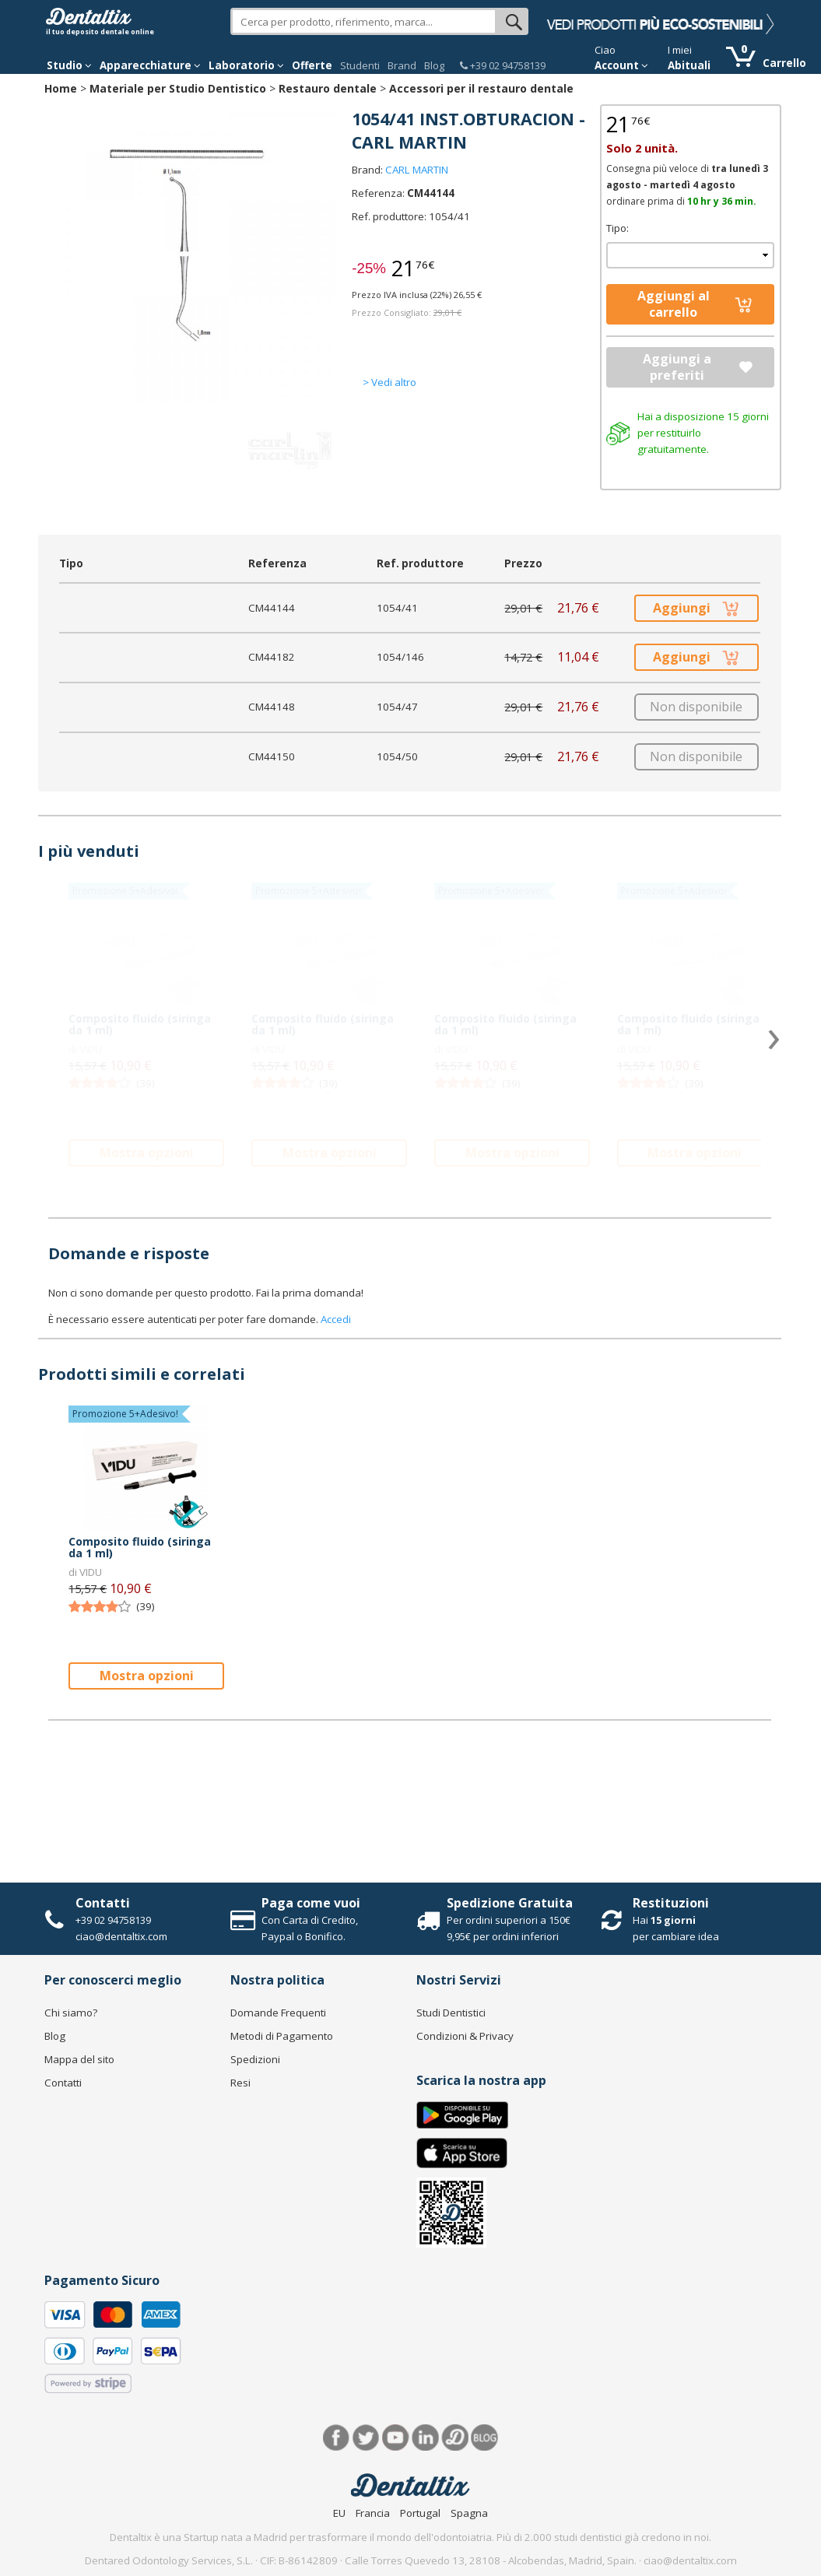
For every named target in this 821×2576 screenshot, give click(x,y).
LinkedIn (425, 2437)
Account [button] (621, 65)
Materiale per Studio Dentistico (177, 88)
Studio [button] (69, 65)
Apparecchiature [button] (150, 65)
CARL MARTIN (416, 170)
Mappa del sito (79, 2059)
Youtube (395, 2437)
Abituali (689, 65)
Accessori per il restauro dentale (481, 88)
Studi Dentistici (451, 2013)
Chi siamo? (70, 2013)
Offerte (312, 65)
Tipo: (617, 228)
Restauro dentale (328, 88)
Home (60, 88)
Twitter (366, 2437)
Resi (240, 2083)
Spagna (469, 2513)
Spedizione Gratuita (510, 1902)
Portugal (420, 2513)
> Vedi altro (389, 382)
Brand (402, 65)
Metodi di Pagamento (281, 2036)
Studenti (360, 65)
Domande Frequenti (278, 2013)
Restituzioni (671, 1902)
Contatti (102, 1902)
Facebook (336, 2437)
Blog (434, 65)
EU (339, 2513)
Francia (373, 2513)
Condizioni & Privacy (465, 2036)
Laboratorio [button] (246, 65)
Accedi (336, 1319)
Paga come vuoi (310, 1902)
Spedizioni (255, 2059)
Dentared (454, 2437)
